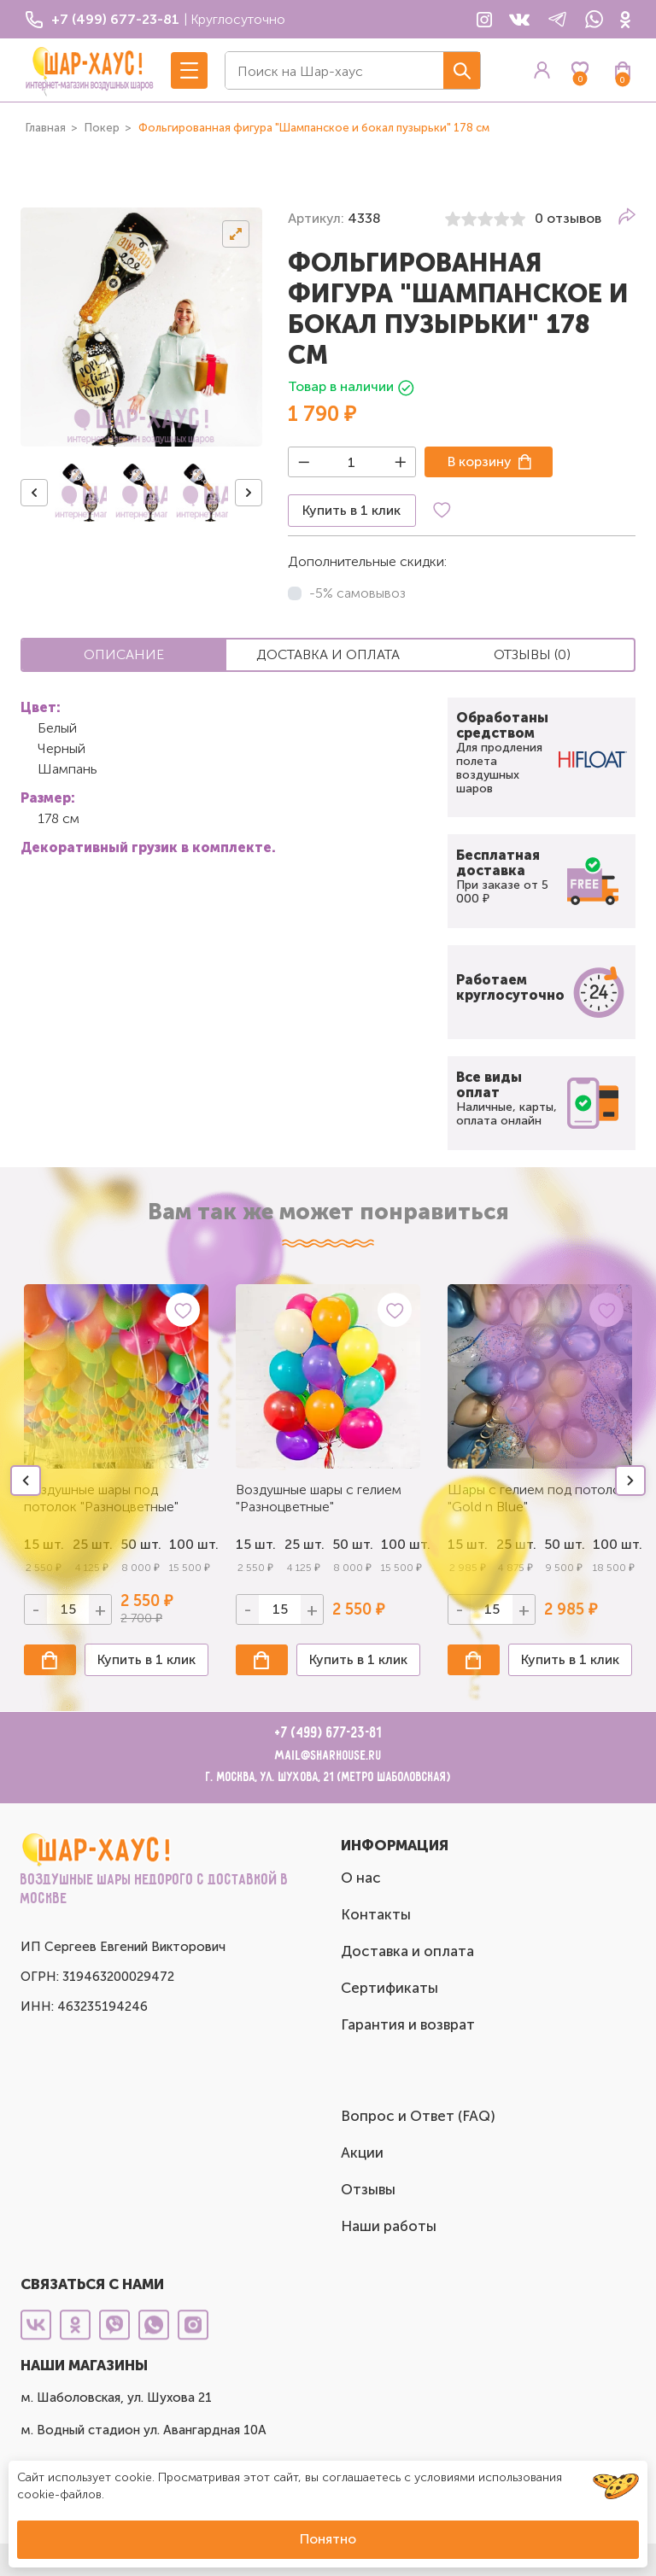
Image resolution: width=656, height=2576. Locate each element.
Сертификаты (389, 1987)
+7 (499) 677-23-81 (328, 1733)
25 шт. (304, 1544)
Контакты (376, 1914)
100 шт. (189, 1544)
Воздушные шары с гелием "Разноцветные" (318, 1498)
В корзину (480, 461)
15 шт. (256, 1544)
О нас (361, 1877)
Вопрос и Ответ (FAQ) (418, 2115)
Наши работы (388, 2225)
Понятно (328, 2539)
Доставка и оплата (407, 1951)
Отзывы (368, 2189)
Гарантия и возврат (408, 2024)
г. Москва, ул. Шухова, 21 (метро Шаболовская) (328, 1777)
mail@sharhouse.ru (328, 1756)
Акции (362, 2152)
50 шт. (352, 1544)
